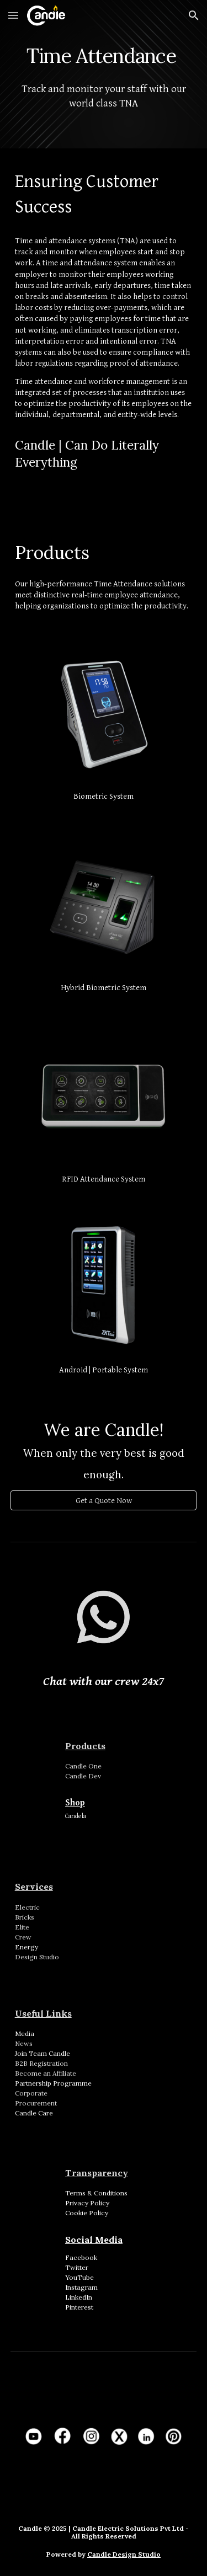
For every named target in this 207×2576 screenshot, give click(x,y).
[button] (13, 15)
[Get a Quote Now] (104, 1500)
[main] (103, 52)
